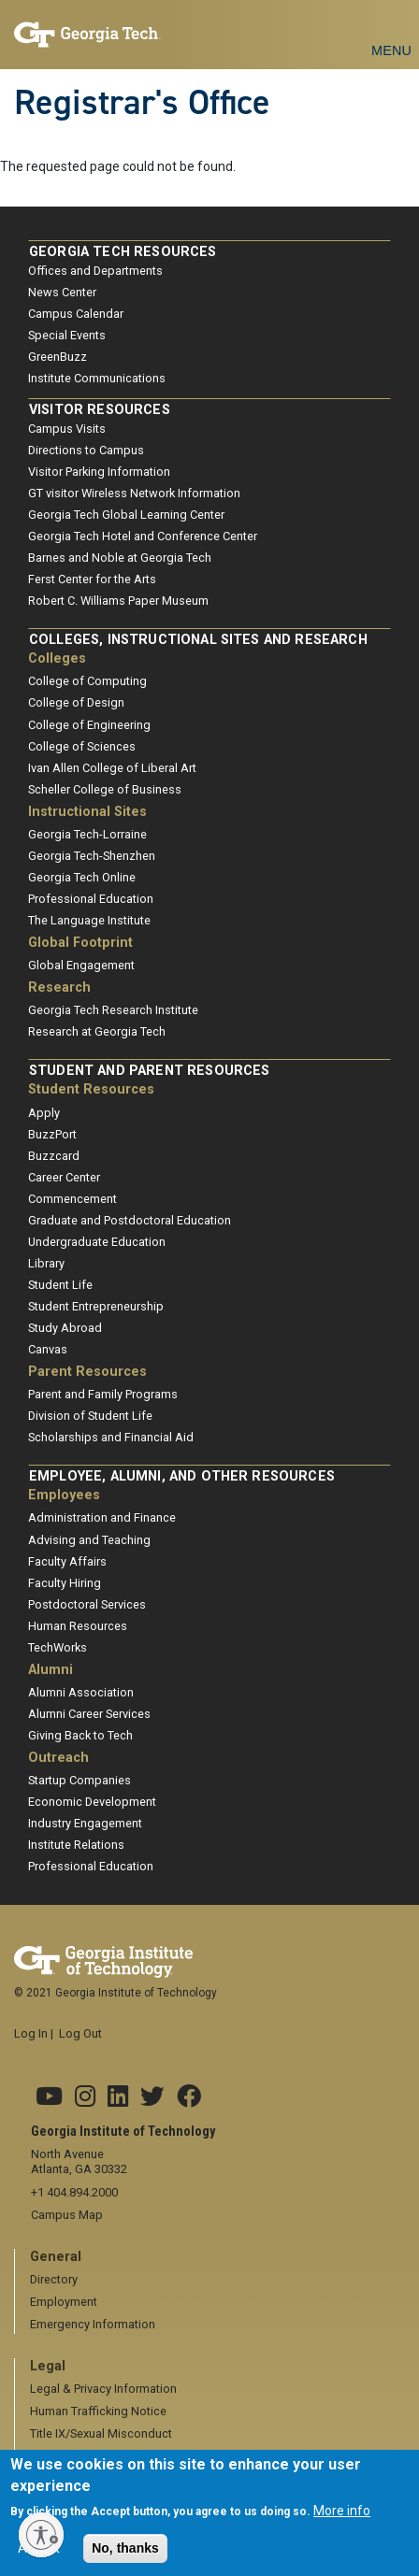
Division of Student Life (90, 1416)
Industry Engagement (85, 1823)
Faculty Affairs (67, 1561)
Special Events (67, 335)
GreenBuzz (57, 357)
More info (341, 2516)
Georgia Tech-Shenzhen (91, 856)
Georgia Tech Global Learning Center (126, 515)
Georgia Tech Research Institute (113, 1010)
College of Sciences (82, 746)
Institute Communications (97, 378)
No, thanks (125, 2553)
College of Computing (87, 681)
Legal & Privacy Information (103, 2389)
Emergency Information (92, 2324)
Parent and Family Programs (103, 1394)
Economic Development (92, 1802)
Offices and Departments (95, 271)
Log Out (80, 2033)
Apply (44, 1113)
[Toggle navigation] (391, 28)
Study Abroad (65, 1328)
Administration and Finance (102, 1517)
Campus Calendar (75, 314)
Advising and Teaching (89, 1540)
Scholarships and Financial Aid (111, 1437)
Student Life (60, 1285)
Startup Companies (79, 1780)
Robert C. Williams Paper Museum (118, 601)
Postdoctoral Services (87, 1604)
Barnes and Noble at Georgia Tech (119, 558)
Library (46, 1263)
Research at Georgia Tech (97, 1031)
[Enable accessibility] (41, 2534)
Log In (31, 2033)
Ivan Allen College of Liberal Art (112, 768)
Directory (54, 2279)
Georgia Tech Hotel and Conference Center (142, 536)
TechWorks (57, 1647)
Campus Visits (67, 429)
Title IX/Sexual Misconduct (101, 2433)
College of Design (76, 702)
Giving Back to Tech (80, 1735)
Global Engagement (81, 965)
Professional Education (90, 899)
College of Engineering (89, 725)
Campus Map (67, 2215)
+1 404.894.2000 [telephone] (74, 2192)
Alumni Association (81, 1692)
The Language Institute (89, 920)
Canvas (47, 1349)
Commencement (72, 1199)
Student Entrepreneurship (96, 1306)
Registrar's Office (142, 102)
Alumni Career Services (89, 1714)
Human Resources (77, 1626)
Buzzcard (53, 1156)
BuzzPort (52, 1134)
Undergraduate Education (97, 1242)
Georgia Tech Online (82, 877)
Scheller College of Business (104, 789)
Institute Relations (76, 1845)
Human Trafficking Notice (98, 2411)
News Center (62, 292)
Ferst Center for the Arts (92, 579)
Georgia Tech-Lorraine (87, 834)
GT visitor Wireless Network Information (134, 493)
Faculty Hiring (64, 1583)
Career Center (64, 1177)
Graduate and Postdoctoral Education (129, 1220)
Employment (63, 2302)
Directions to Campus (86, 450)
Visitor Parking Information (99, 472)
